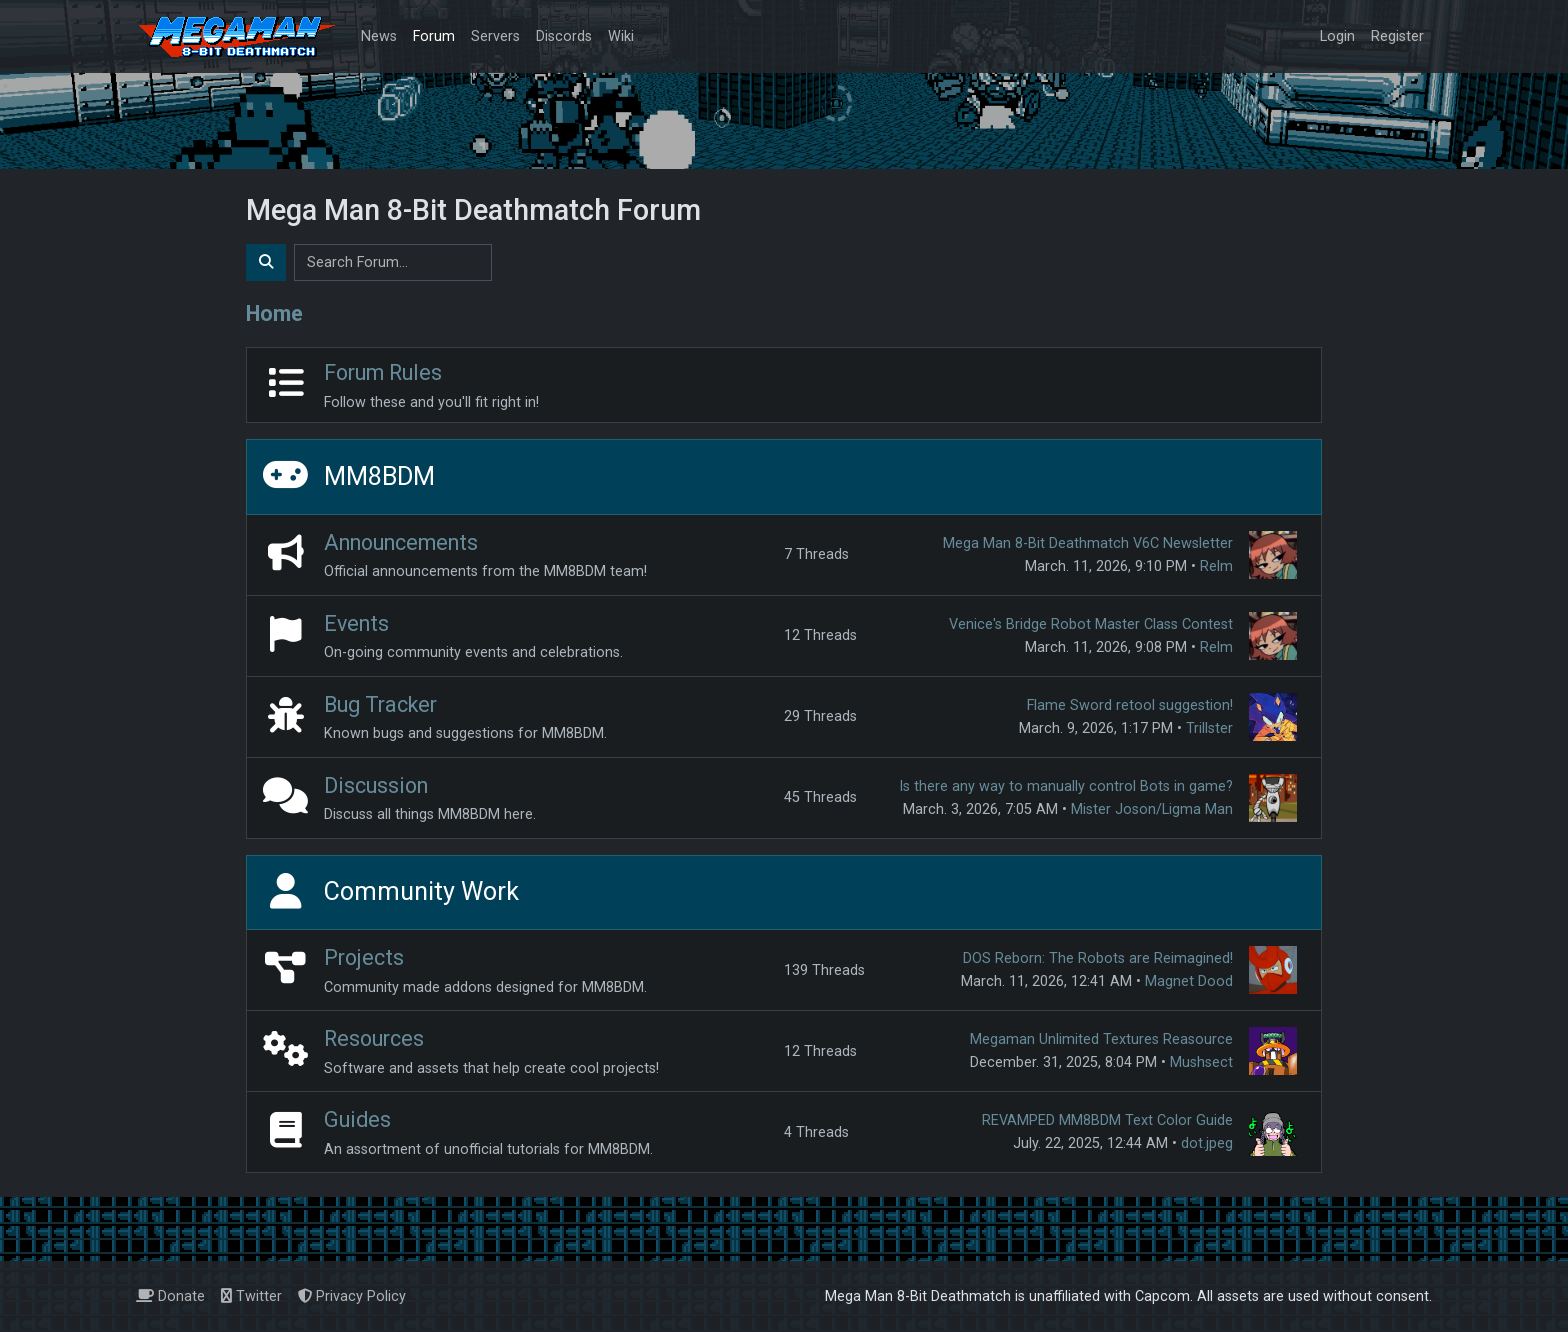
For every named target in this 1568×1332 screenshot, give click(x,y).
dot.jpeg (1207, 1143)
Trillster (1209, 728)
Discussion (376, 785)
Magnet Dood (1189, 981)
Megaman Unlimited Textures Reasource (1101, 1039)
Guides (357, 1119)
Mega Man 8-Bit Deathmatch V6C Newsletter (1088, 543)
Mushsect (1201, 1062)
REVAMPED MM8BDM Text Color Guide (1107, 1120)
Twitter (251, 1296)
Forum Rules (383, 372)
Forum (434, 36)
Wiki (621, 36)
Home (274, 313)
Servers (495, 36)
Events (356, 623)
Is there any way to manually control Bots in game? (1066, 786)
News (379, 36)
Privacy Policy (352, 1296)
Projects (364, 957)
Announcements (401, 542)
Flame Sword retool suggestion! (1130, 705)
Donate (170, 1296)
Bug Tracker (380, 704)
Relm (1216, 566)
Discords (564, 36)
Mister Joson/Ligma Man (1152, 809)
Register (1397, 36)
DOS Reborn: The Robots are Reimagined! (1098, 958)
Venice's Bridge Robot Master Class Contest (1091, 624)
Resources (374, 1038)
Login (1337, 36)
